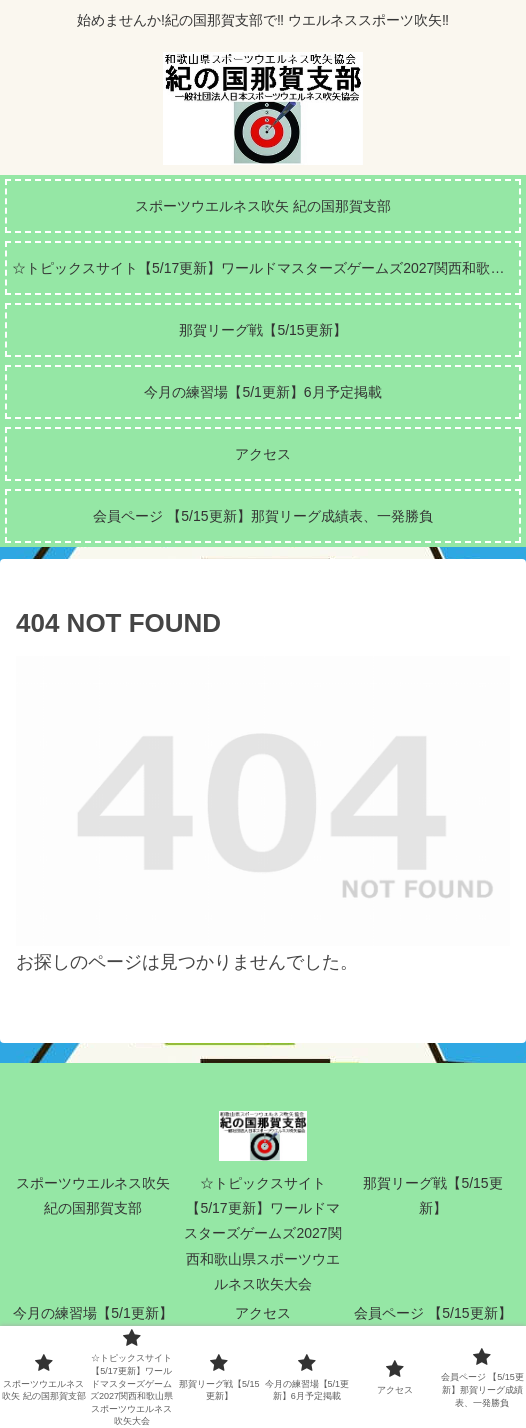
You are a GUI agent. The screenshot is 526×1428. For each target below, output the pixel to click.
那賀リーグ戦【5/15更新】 (432, 1195)
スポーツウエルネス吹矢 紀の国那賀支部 (93, 1195)
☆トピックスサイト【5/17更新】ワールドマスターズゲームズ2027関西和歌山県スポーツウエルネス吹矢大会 (262, 1233)
